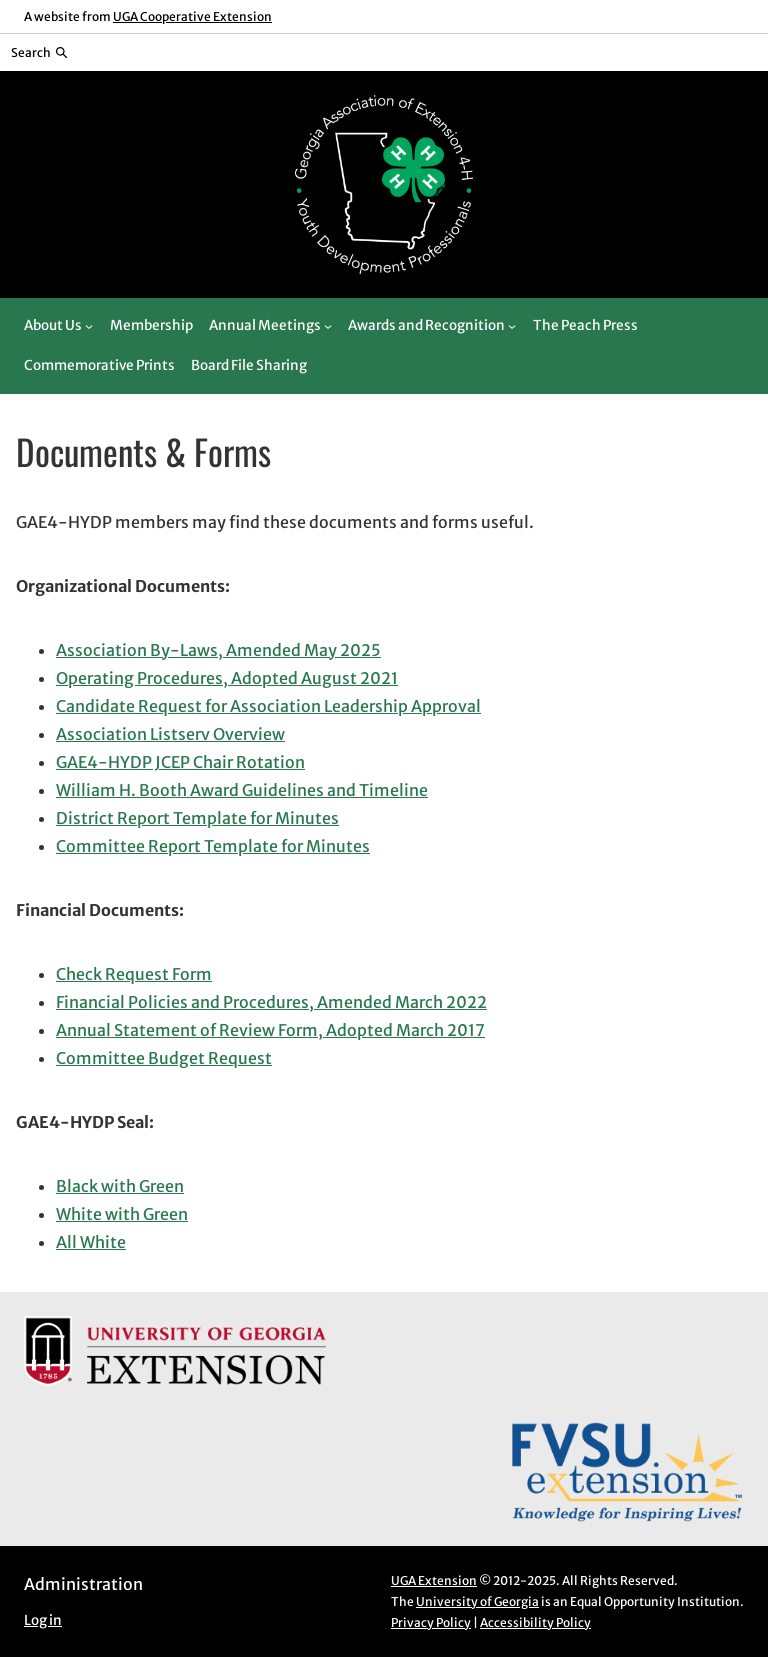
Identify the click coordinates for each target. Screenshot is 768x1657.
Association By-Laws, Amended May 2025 (218, 650)
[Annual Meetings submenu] (328, 326)
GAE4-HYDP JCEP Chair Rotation (180, 762)
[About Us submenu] (89, 326)
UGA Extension (434, 1580)
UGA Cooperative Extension (192, 16)
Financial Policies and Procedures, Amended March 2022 (271, 1002)
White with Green (122, 1214)
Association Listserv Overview (170, 734)
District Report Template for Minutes (197, 818)
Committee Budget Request (164, 1058)
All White (91, 1242)
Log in (43, 1620)
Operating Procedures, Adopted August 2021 (227, 678)
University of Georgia (477, 1601)
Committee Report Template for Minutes (213, 846)
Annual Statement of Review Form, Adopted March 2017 (270, 1030)
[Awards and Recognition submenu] (512, 326)
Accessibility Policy (535, 1622)
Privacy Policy (431, 1622)
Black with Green (120, 1186)
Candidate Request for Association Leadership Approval (268, 706)
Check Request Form (134, 974)
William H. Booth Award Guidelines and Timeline (242, 790)
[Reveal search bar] (39, 52)
